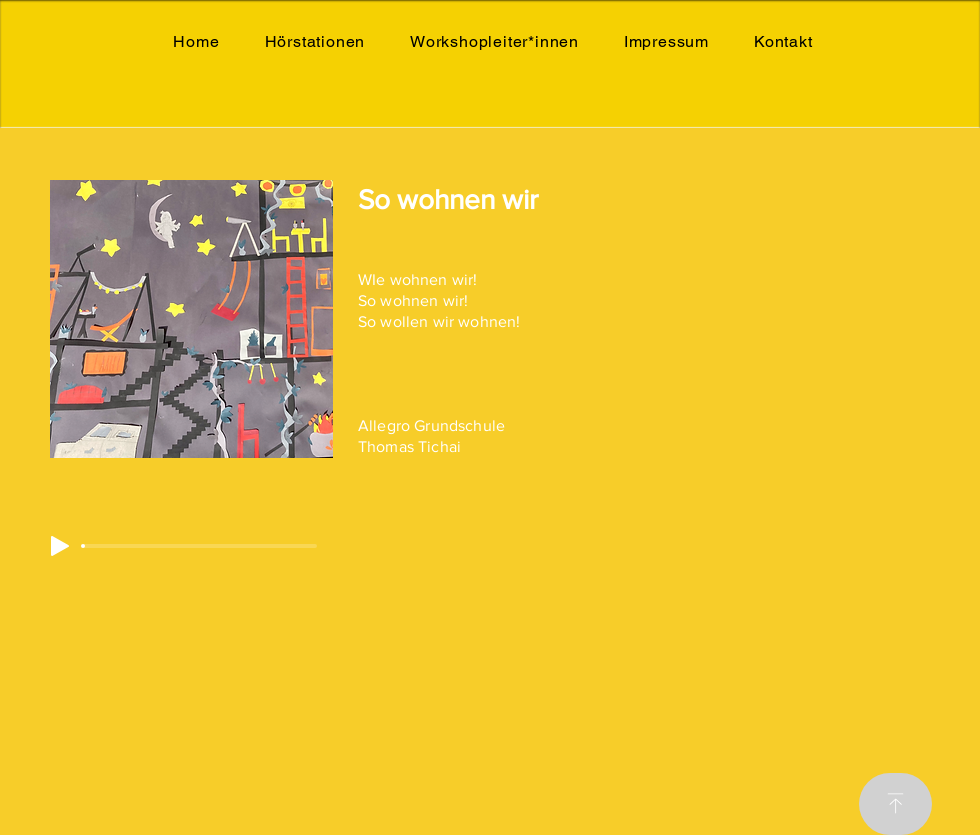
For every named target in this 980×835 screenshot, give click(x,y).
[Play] (60, 546)
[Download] (895, 804)
